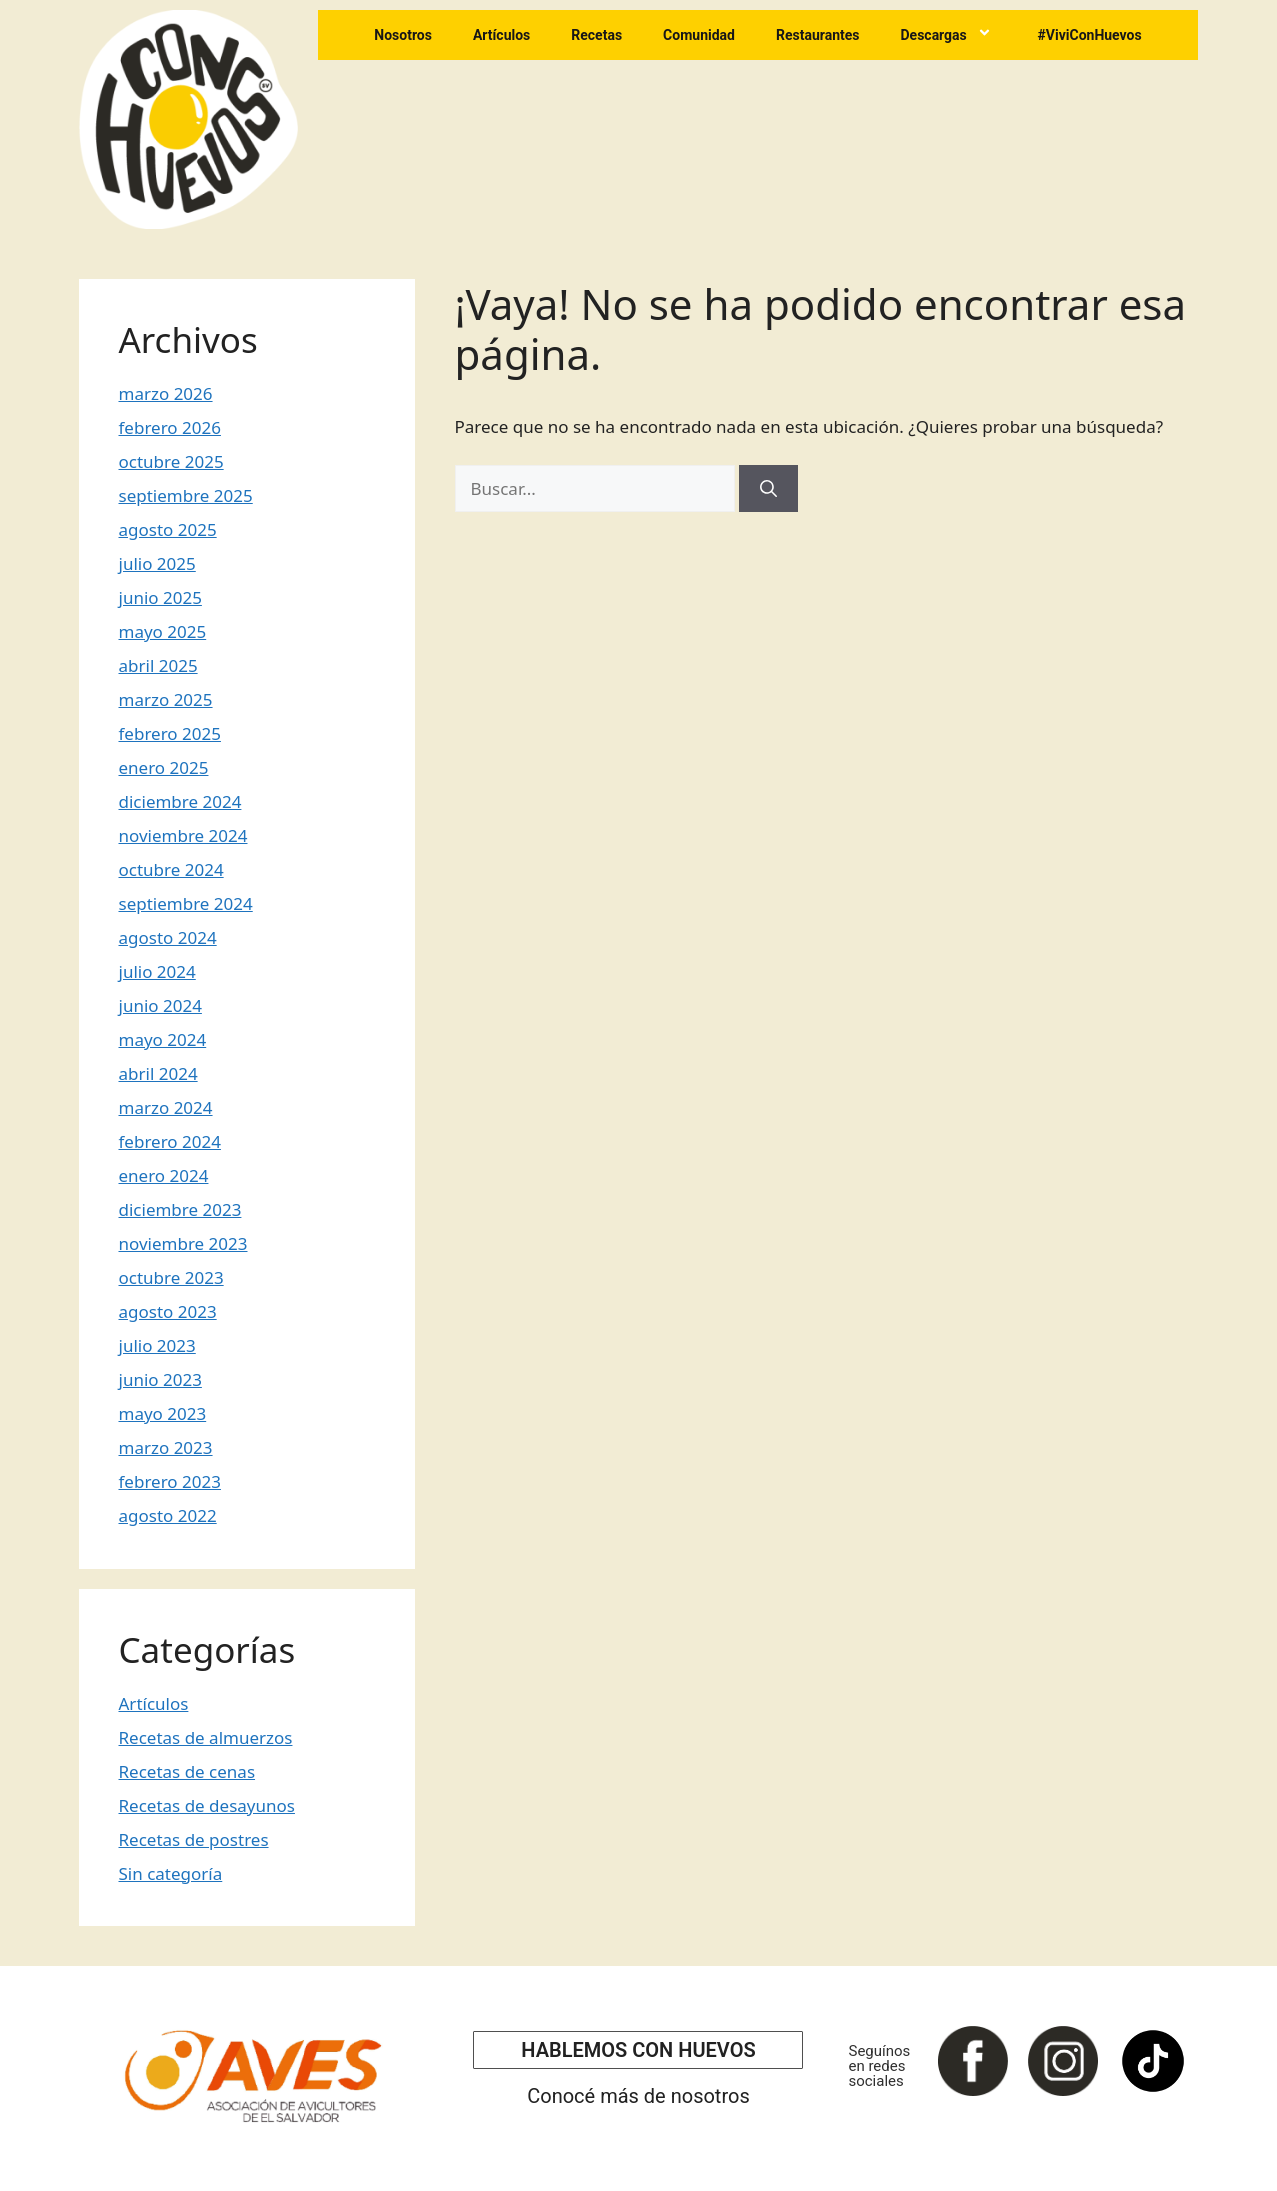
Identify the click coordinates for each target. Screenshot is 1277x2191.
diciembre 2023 (180, 1209)
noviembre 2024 (183, 835)
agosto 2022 (168, 1515)
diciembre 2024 (180, 801)
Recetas (596, 35)
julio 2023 (157, 1345)
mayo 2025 (163, 631)
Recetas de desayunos (207, 1805)
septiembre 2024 (186, 903)
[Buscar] (768, 489)
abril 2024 (158, 1073)
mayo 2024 (163, 1039)
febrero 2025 (170, 733)
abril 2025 (158, 665)
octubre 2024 (171, 869)
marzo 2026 (166, 393)
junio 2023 (160, 1379)
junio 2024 (160, 1005)
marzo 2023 (166, 1447)
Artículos (501, 35)
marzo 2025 (166, 699)
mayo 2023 (163, 1413)
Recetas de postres (194, 1839)
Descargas (948, 35)
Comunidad (699, 35)
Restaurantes (818, 35)
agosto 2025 (168, 529)
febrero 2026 (170, 427)
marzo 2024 (166, 1107)
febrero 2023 (170, 1481)
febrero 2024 (170, 1141)
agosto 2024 (168, 937)
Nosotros (403, 35)
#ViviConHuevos (1090, 35)
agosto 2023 (168, 1311)
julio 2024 (157, 971)
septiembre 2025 (186, 495)
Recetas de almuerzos (206, 1737)
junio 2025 (160, 597)
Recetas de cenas (187, 1771)
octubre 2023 (171, 1277)
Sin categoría (171, 1873)
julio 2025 (157, 563)
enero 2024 (164, 1175)
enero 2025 (164, 767)
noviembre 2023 (183, 1243)
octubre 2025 (171, 461)
